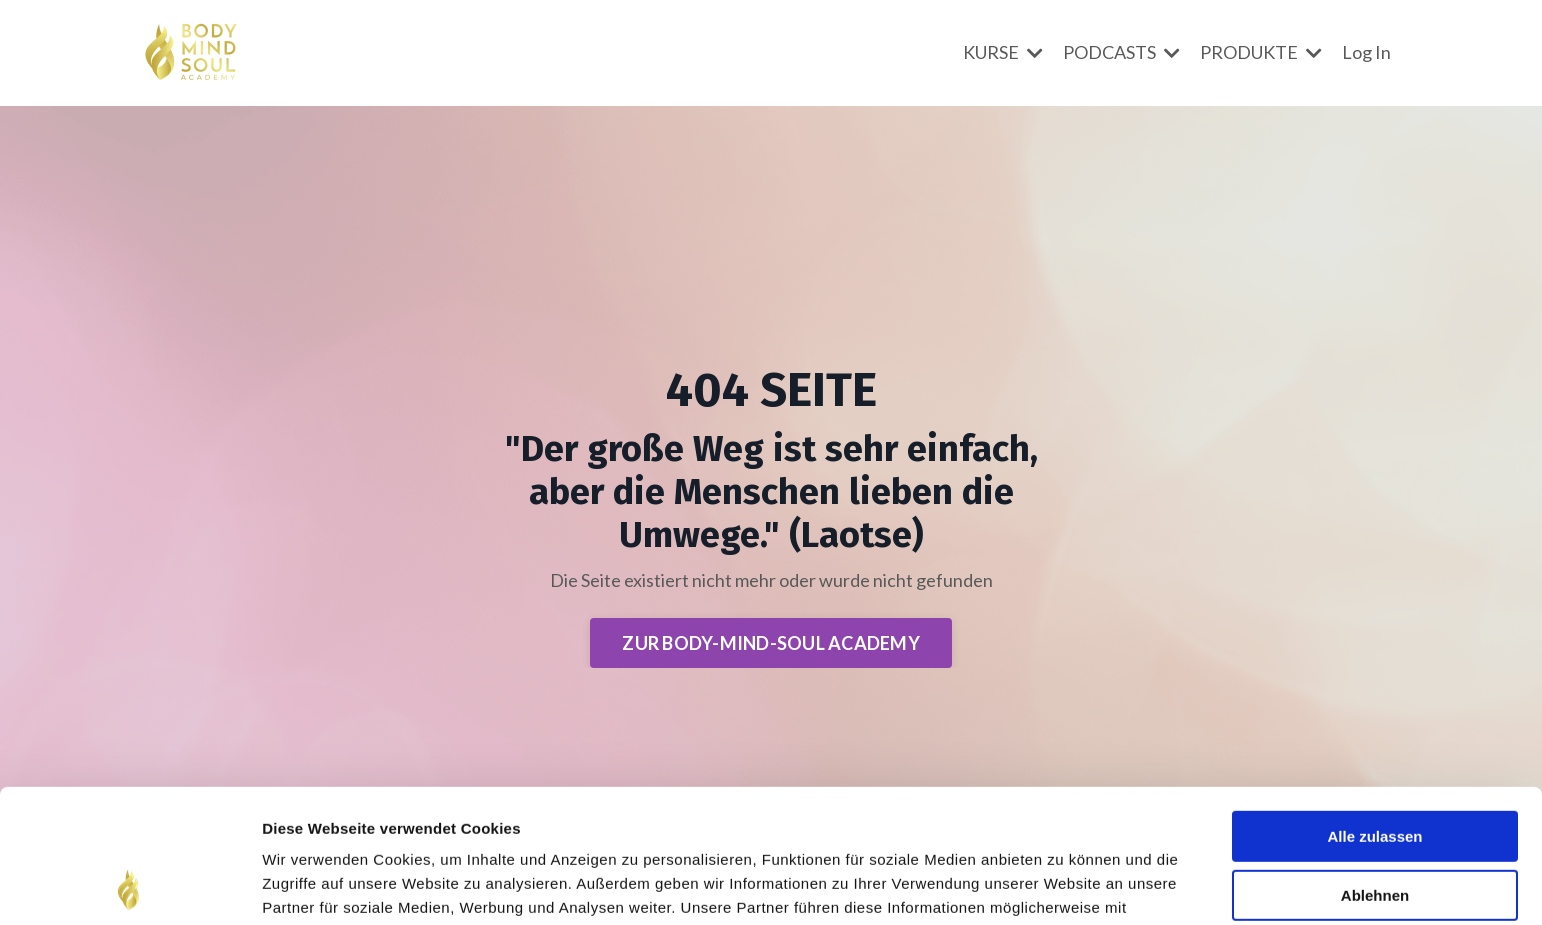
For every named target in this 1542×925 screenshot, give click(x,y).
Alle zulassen (1374, 711)
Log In (1366, 52)
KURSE (1003, 52)
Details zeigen (312, 885)
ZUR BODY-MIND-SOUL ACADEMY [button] (771, 643)
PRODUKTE (1261, 52)
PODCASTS (1121, 52)
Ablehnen (1375, 769)
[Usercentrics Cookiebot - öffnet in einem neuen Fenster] (129, 886)
